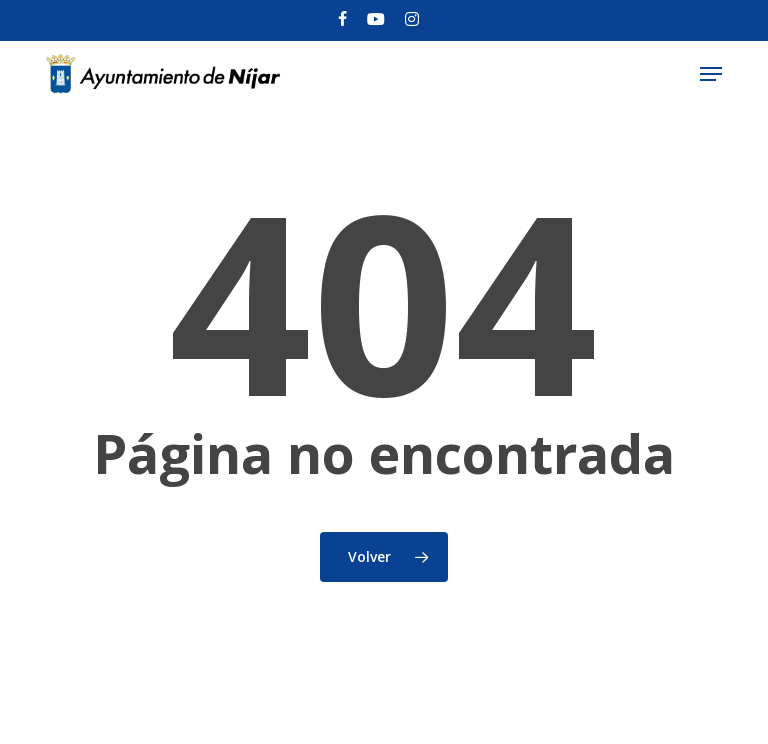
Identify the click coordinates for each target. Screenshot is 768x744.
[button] (711, 74)
